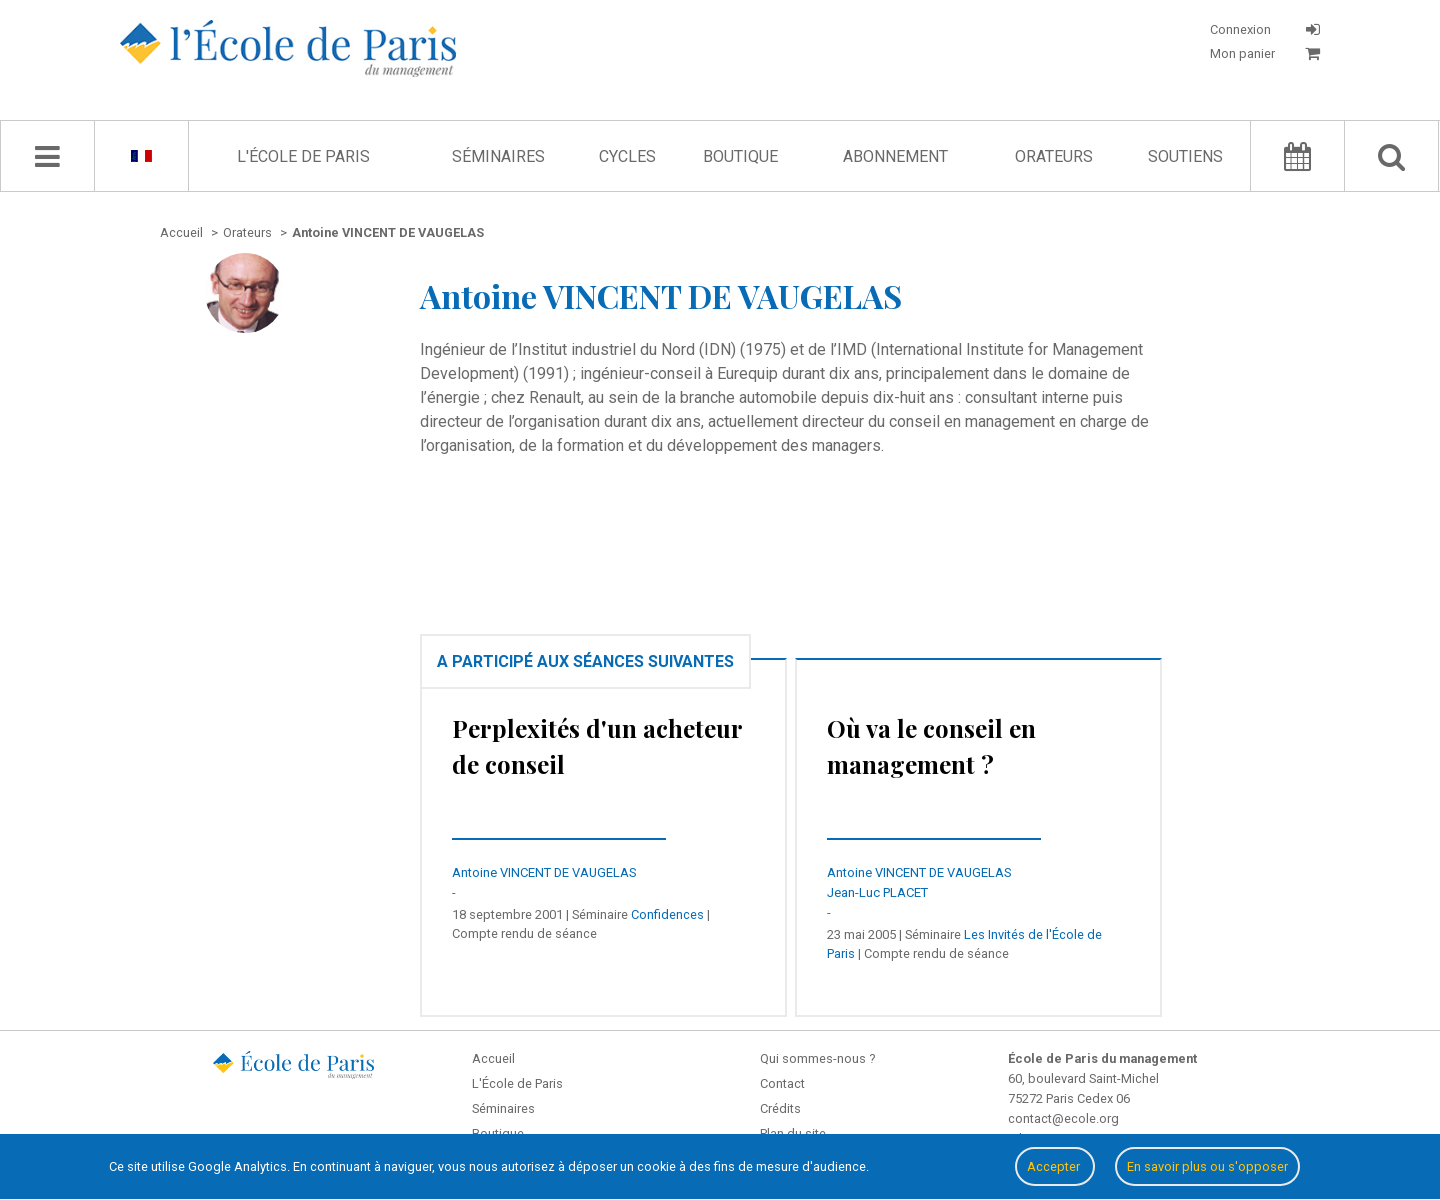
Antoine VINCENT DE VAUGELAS (544, 872)
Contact (782, 1083)
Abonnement (895, 156)
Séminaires (498, 156)
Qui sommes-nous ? (817, 1058)
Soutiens (1185, 156)
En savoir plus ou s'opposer (1207, 1166)
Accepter (1055, 1166)
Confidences (667, 914)
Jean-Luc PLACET (877, 892)
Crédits (780, 1108)
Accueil (493, 1058)
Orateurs (1054, 156)
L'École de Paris (303, 156)
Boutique (740, 156)
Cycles (627, 156)
